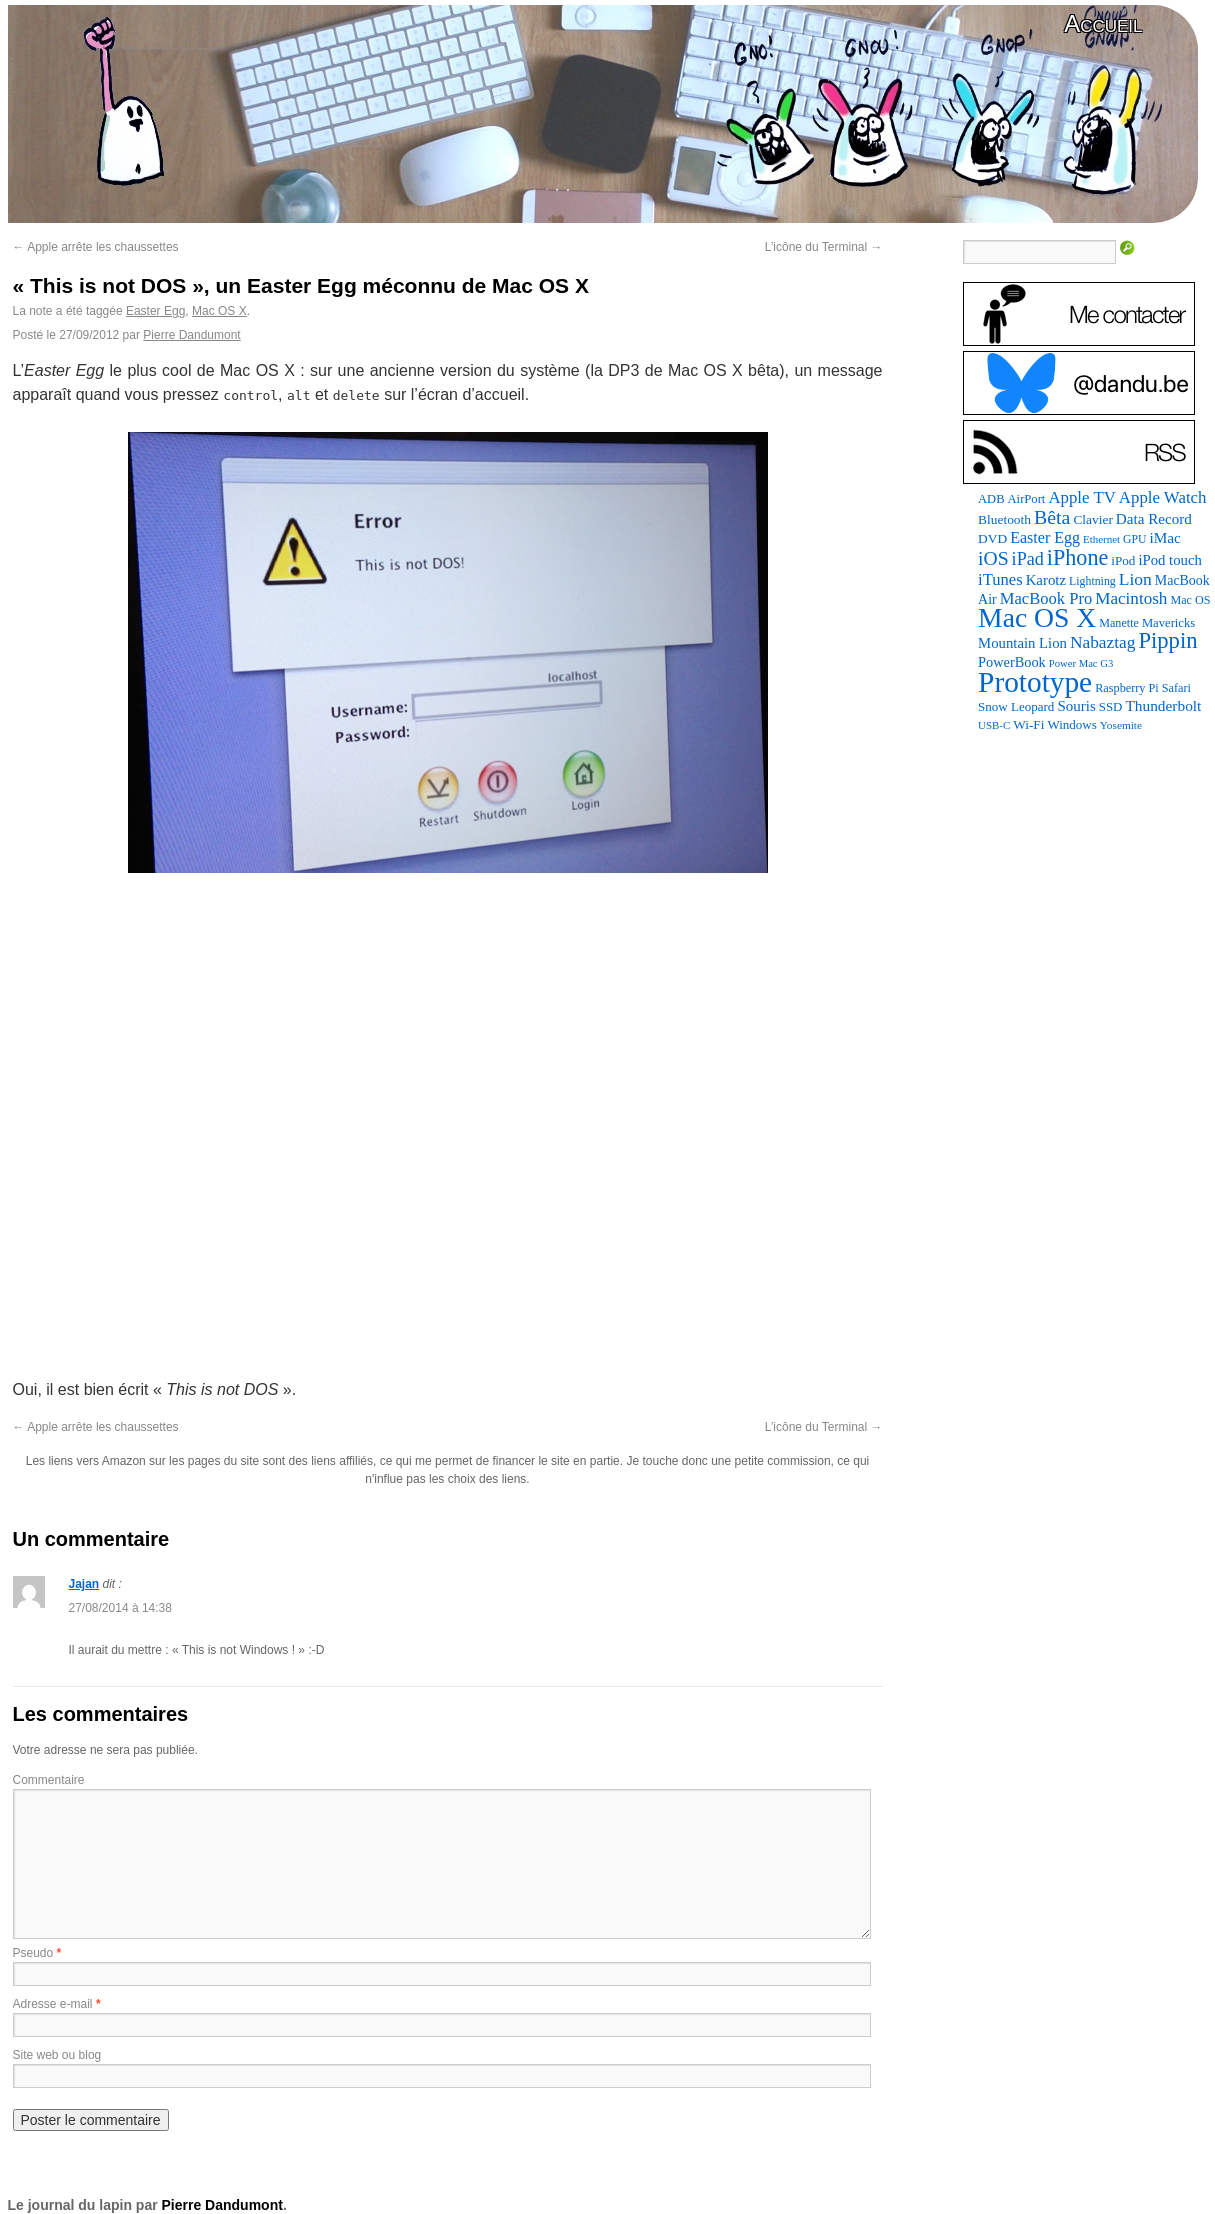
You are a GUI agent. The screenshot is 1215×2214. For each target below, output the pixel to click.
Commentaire (49, 1780)
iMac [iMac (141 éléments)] (1164, 537)
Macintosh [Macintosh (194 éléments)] (1131, 598)
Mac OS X (219, 311)
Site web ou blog (57, 2055)
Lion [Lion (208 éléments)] (1135, 579)
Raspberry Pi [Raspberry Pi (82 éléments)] (1127, 688)
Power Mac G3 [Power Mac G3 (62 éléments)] (1081, 663)
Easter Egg (155, 311)
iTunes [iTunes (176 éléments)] (1000, 579)
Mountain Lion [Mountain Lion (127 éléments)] (1022, 643)
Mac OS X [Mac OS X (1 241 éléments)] (1037, 617)
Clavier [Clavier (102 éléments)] (1092, 519)
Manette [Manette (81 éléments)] (1119, 623)
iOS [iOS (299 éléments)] (993, 558)
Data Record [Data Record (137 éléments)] (1154, 519)
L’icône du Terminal (824, 247)
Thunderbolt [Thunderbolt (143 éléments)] (1163, 705)
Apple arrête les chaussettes (96, 247)
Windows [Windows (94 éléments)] (1071, 724)
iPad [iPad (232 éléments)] (1028, 559)
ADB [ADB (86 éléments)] (991, 499)
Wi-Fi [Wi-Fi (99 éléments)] (1028, 724)
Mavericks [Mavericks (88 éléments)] (1168, 623)
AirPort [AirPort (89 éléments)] (1027, 499)
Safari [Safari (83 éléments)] (1176, 688)
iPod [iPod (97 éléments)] (1123, 560)
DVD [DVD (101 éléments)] (992, 538)
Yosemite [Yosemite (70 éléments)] (1121, 725)
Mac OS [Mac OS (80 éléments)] (1190, 600)
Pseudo (33, 1953)
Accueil (1103, 23)
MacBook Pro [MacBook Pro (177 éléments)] (1046, 598)
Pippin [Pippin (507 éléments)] (1167, 640)
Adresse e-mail (53, 2004)
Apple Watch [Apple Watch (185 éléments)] (1163, 497)
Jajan (84, 1584)
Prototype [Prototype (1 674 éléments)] (1035, 682)
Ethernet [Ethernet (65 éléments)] (1101, 539)
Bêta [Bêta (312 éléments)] (1052, 517)
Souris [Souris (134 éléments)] (1076, 706)
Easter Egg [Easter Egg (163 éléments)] (1045, 537)
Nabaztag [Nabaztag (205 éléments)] (1103, 642)
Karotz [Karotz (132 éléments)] (1046, 580)
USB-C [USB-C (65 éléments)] (994, 725)
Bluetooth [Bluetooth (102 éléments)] (1004, 519)
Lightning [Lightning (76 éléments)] (1092, 581)
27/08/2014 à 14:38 (120, 1608)
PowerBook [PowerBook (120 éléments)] (1012, 662)
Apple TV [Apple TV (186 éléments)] (1081, 497)
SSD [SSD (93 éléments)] (1111, 707)
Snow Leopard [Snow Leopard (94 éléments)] (1016, 706)
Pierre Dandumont (191, 335)
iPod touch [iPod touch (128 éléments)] (1169, 560)
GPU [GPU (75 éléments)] (1134, 539)
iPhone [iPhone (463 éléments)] (1077, 557)
